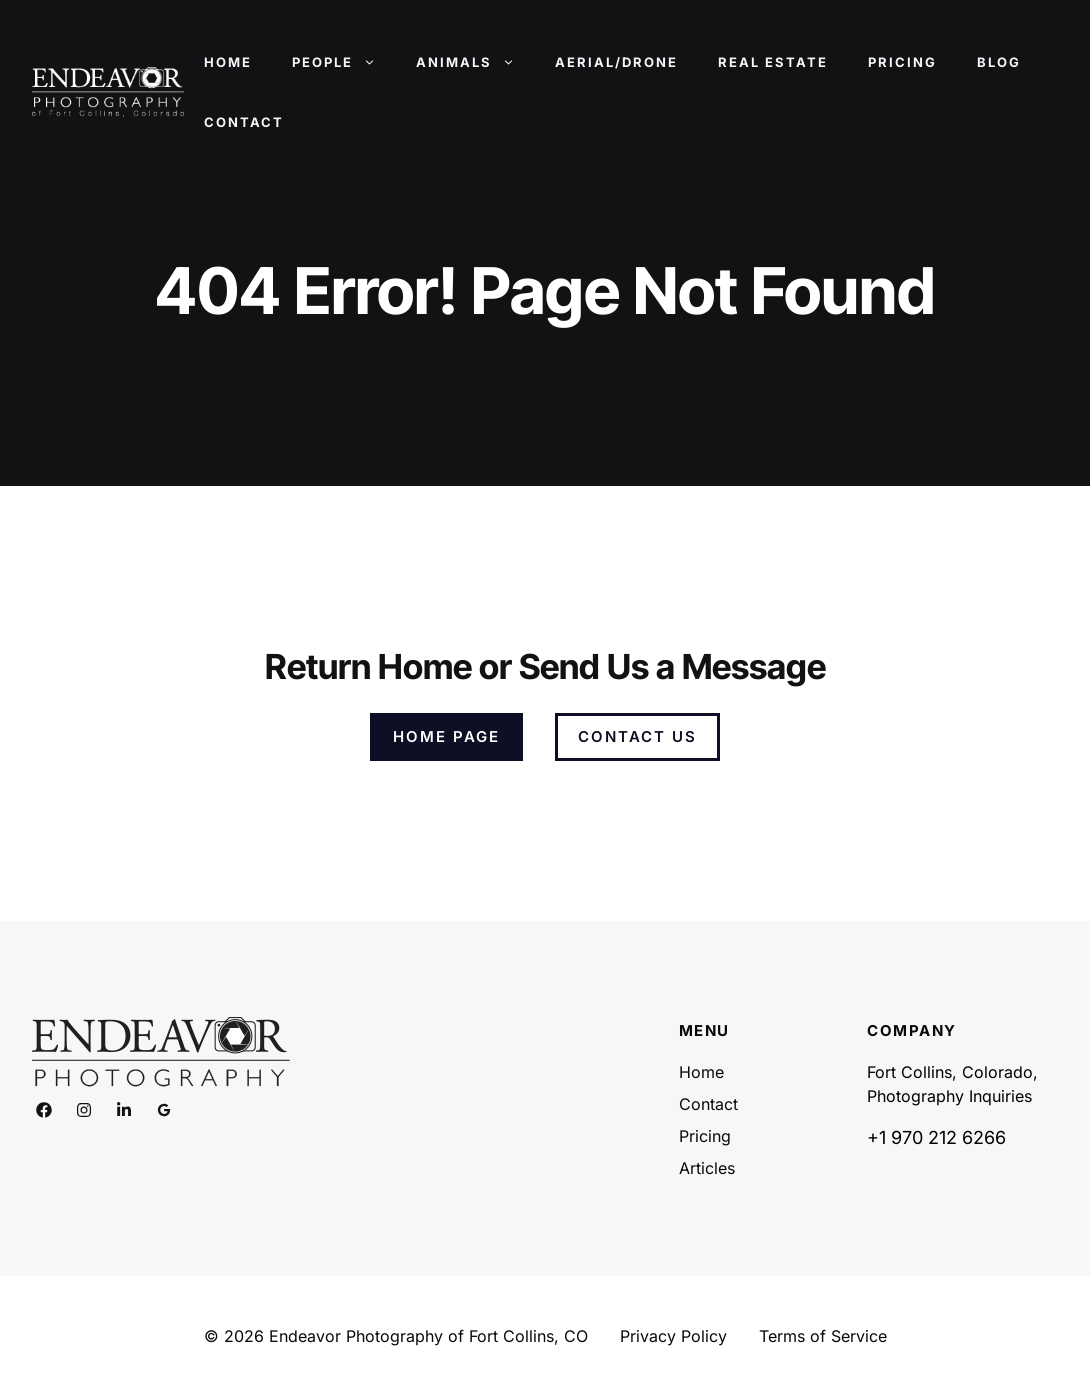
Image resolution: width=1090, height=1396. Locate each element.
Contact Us (637, 736)
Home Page (446, 736)
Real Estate (773, 62)
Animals (475, 62)
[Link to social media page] (44, 1110)
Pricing (902, 62)
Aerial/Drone (616, 62)
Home (228, 62)
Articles (707, 1168)
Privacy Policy (673, 1336)
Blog (999, 62)
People (344, 62)
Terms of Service (823, 1336)
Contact (244, 122)
